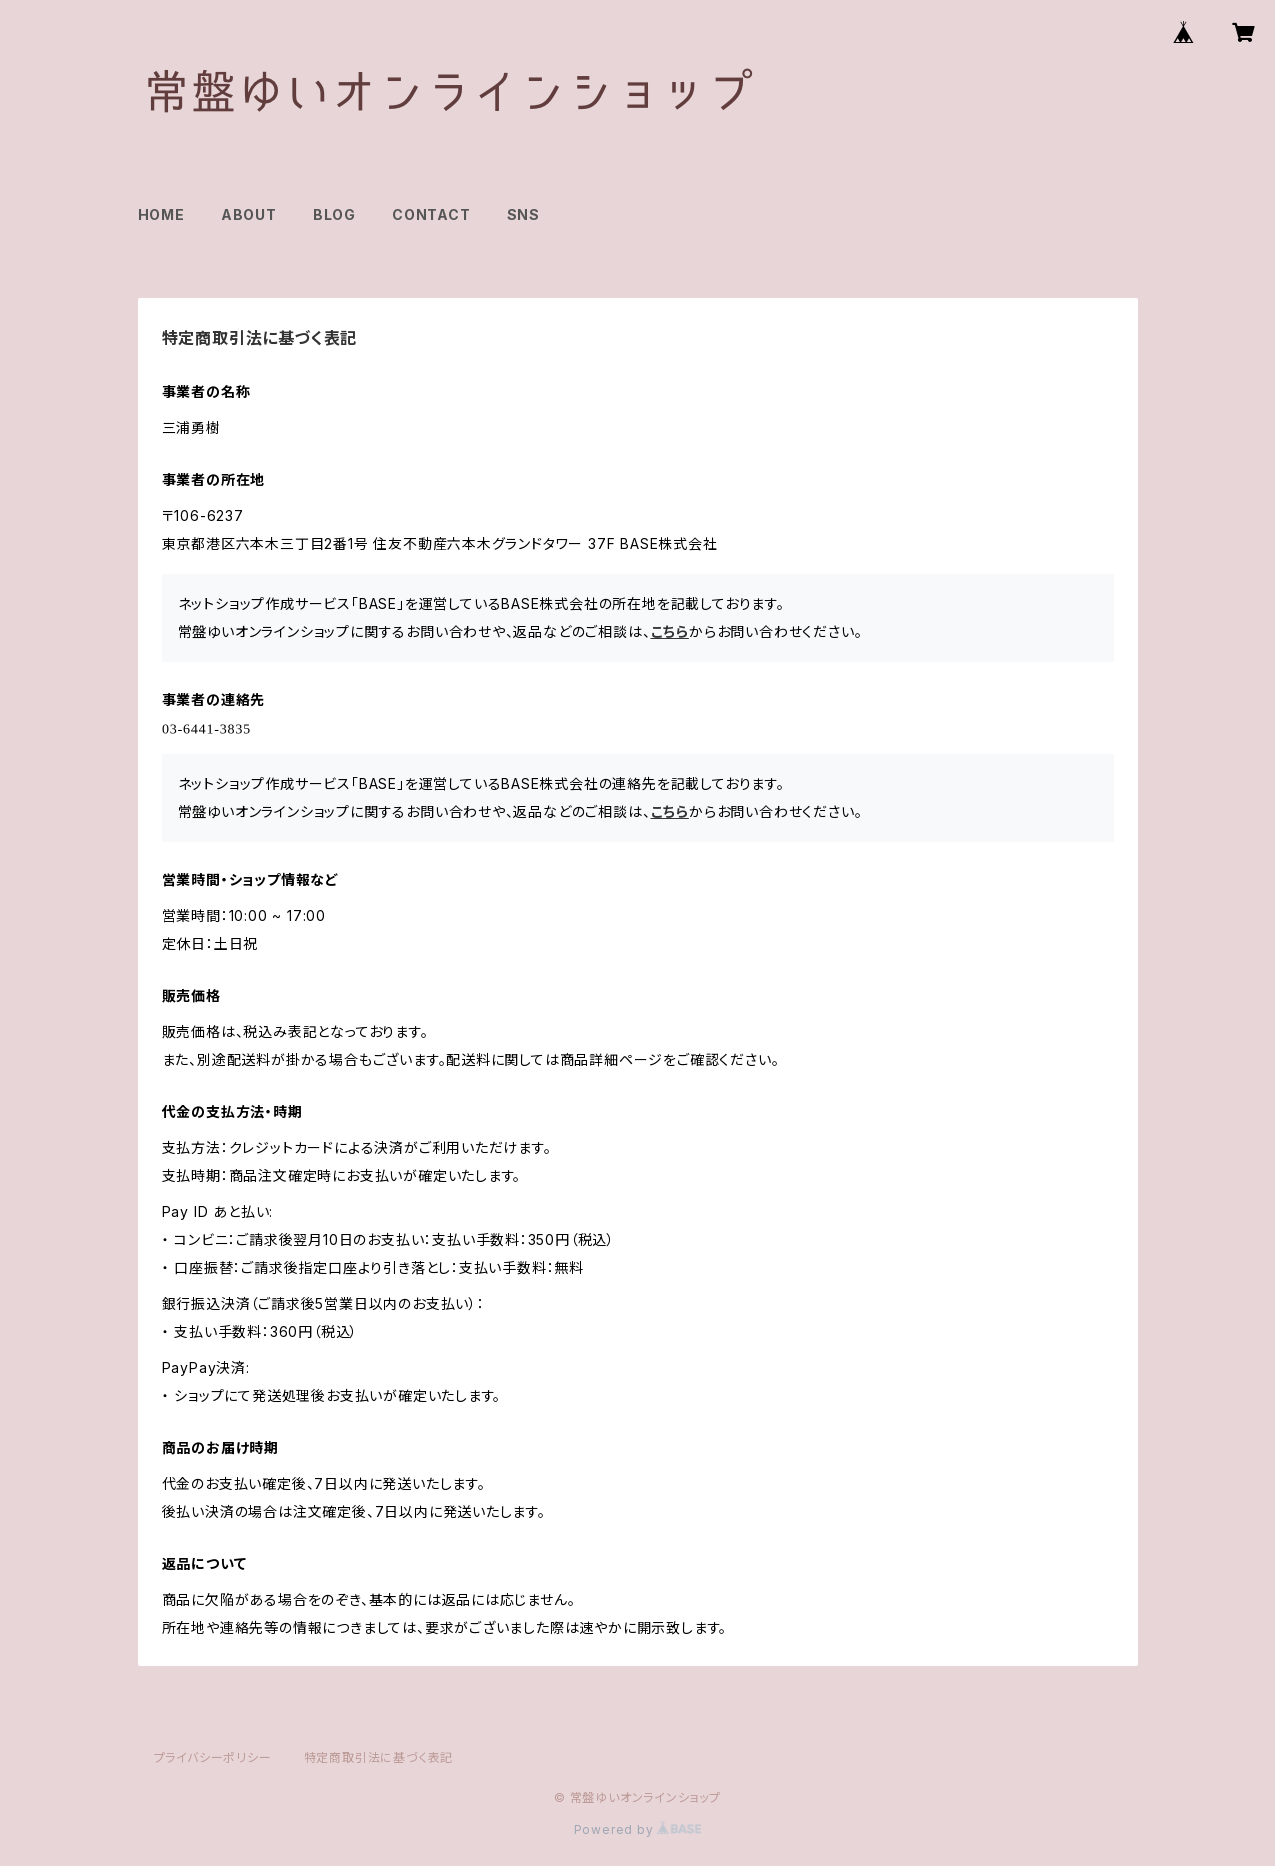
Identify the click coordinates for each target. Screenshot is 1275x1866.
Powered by (638, 1829)
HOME (161, 214)
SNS (523, 214)
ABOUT (249, 214)
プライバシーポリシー (213, 1757)
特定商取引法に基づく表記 (379, 1757)
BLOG (334, 214)
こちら (670, 631)
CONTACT (431, 214)
